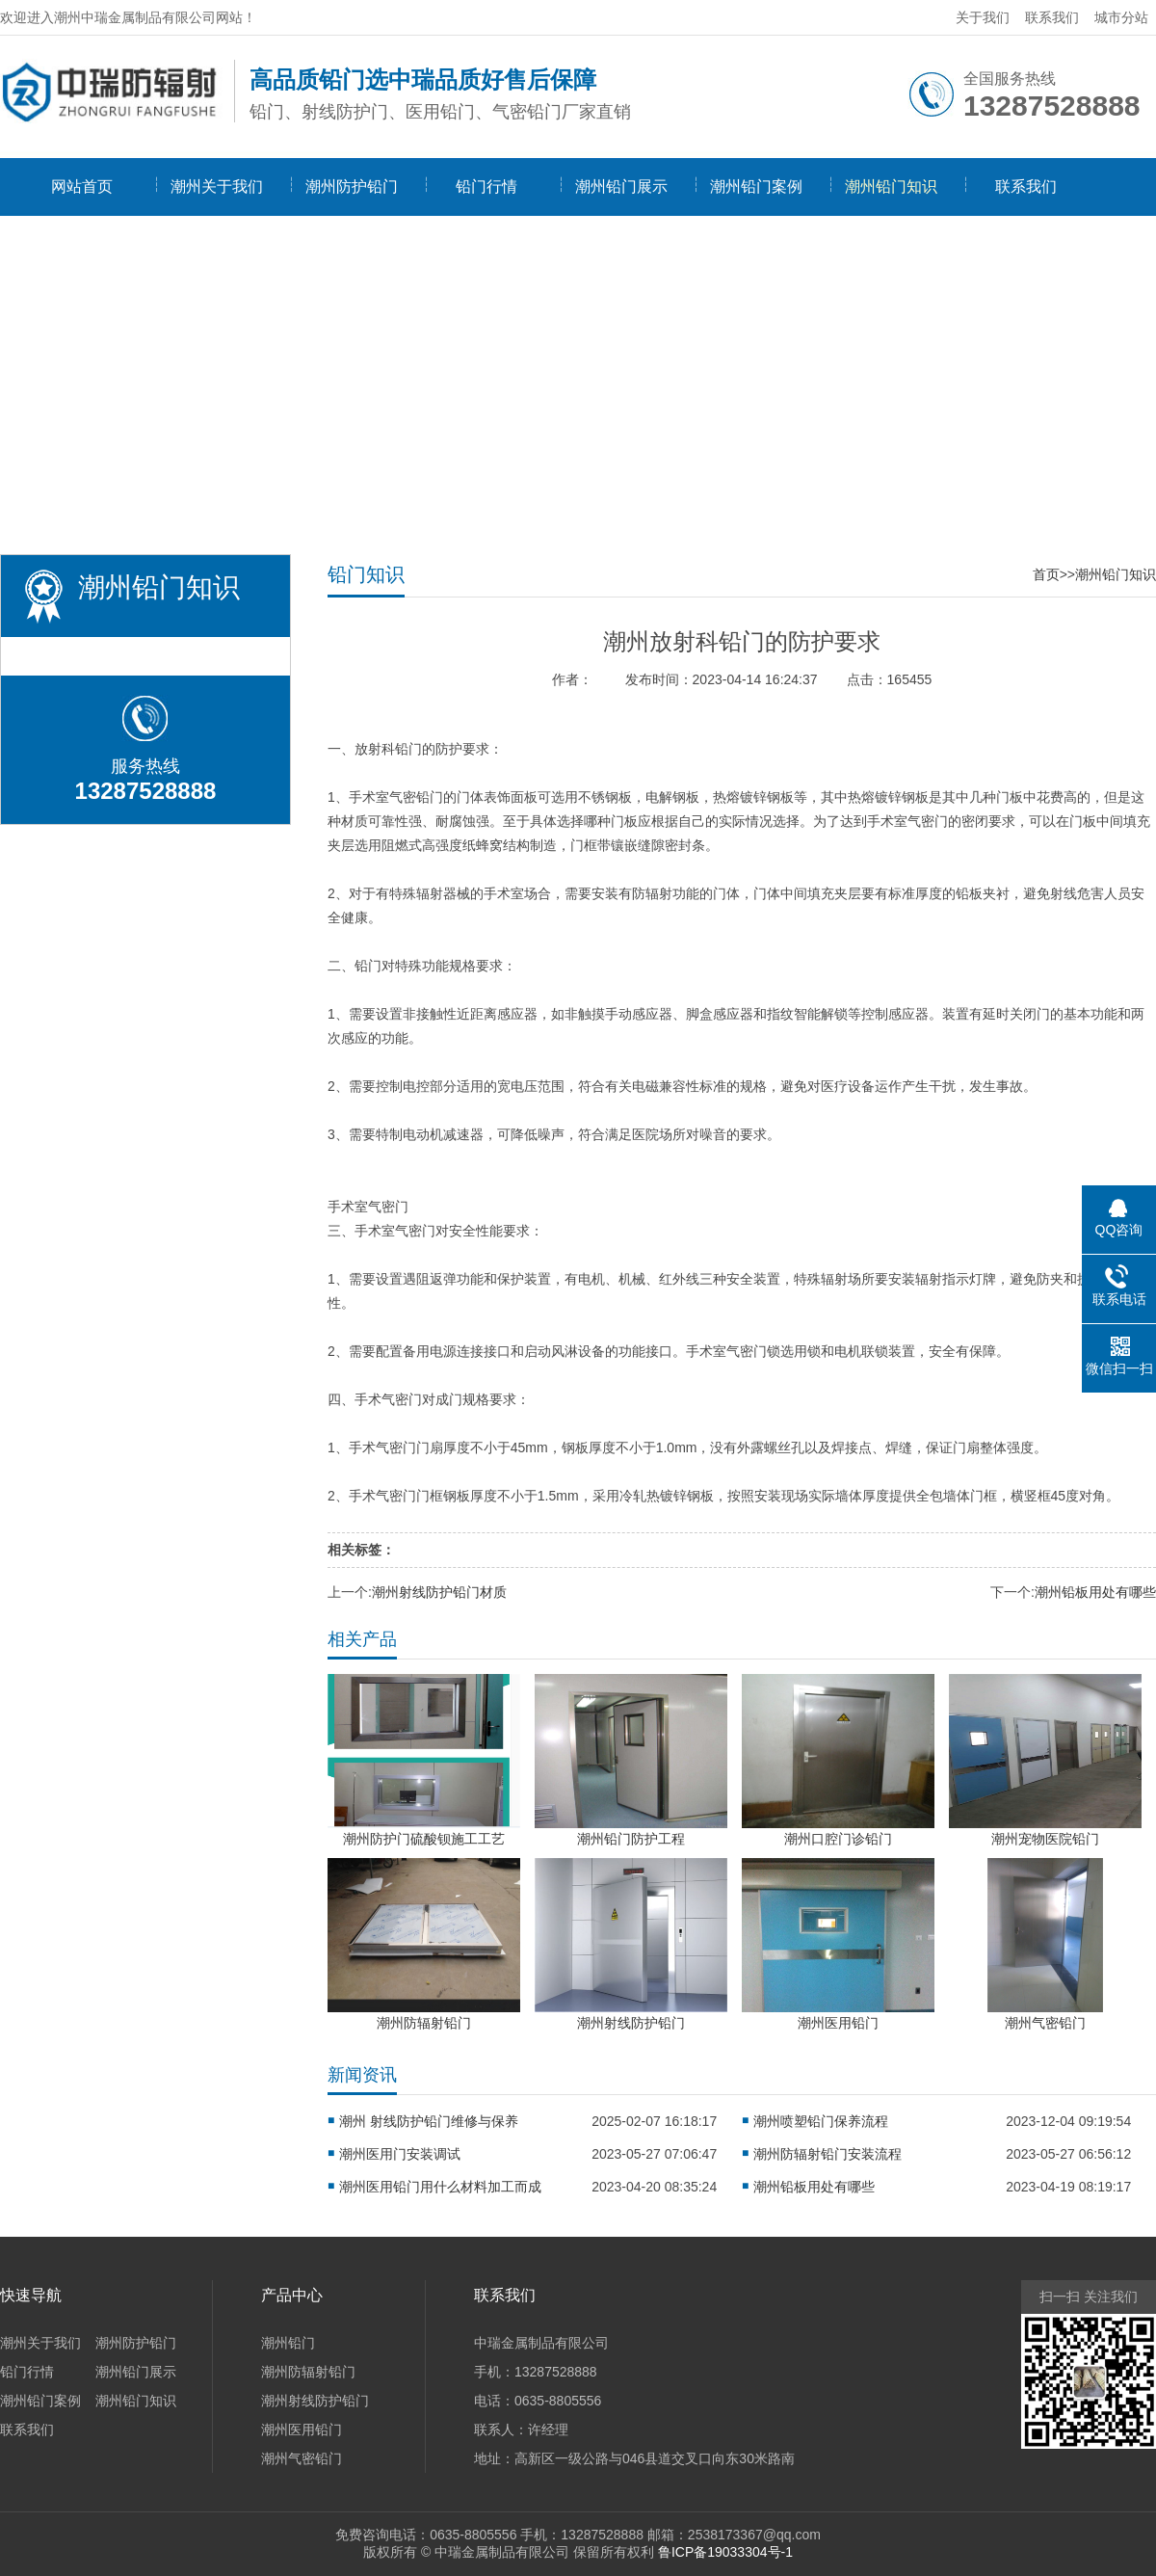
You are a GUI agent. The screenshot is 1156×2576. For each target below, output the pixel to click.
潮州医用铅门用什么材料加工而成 (440, 2186)
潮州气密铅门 (301, 2458)
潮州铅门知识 (891, 186)
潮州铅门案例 (756, 186)
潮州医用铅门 (301, 2429)
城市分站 (1121, 17)
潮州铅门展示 (621, 186)
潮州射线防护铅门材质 (439, 1592)
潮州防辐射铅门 (308, 2371)
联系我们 (1052, 17)
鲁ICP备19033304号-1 (725, 2552)
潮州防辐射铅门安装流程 (827, 2154)
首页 (1046, 574)
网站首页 (82, 186)
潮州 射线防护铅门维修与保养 (428, 2121)
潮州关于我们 (217, 186)
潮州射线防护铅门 (315, 2400)
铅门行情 (486, 186)
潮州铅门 (288, 2342)
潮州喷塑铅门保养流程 (820, 2121)
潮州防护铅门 (351, 186)
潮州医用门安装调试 (399, 2154)
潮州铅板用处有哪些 (1095, 1592)
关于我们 (983, 17)
